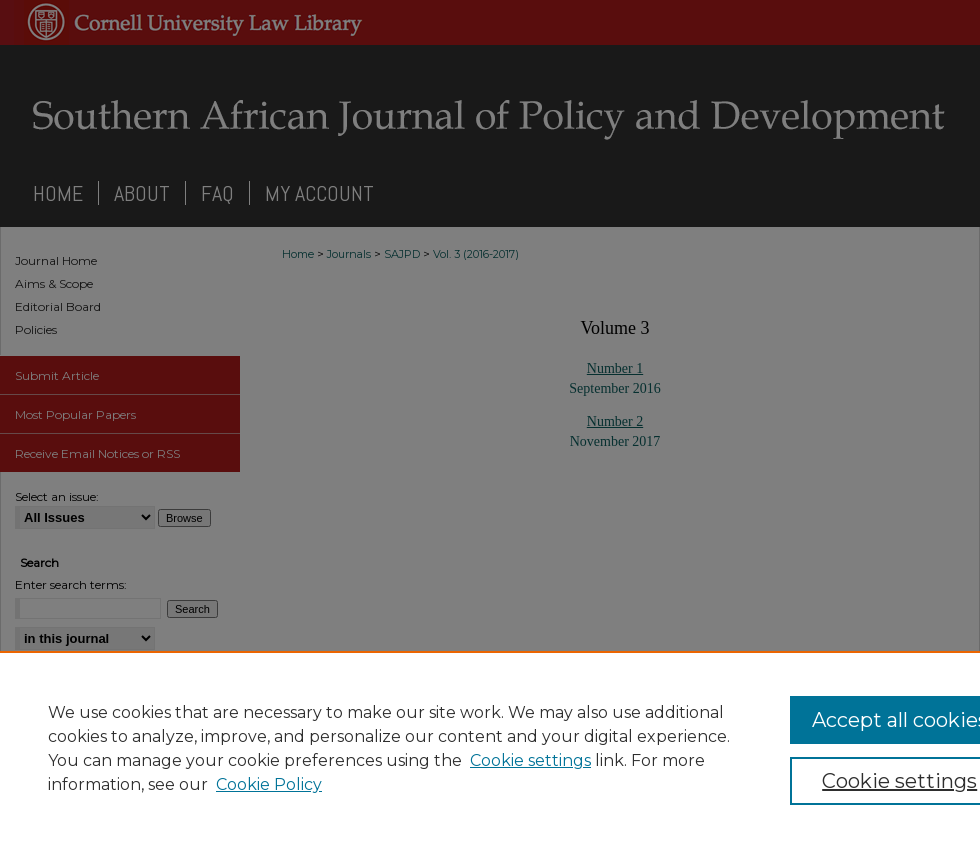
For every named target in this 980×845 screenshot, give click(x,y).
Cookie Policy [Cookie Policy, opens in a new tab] (269, 784)
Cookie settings (530, 760)
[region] (490, 748)
